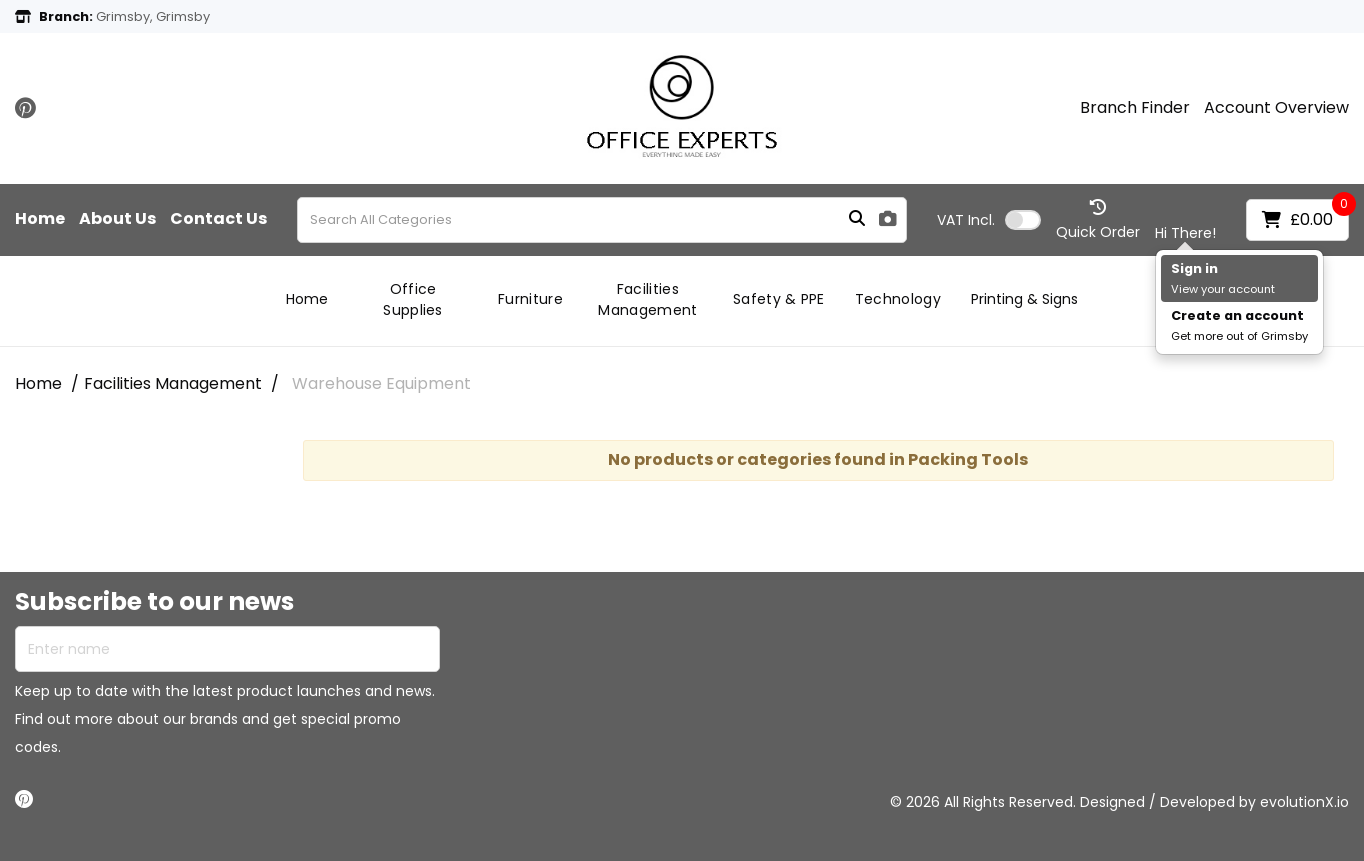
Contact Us (218, 219)
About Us (117, 219)
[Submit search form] (857, 219)
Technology (898, 299)
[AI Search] (888, 219)
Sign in (1194, 268)
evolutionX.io (1304, 802)
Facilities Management (647, 299)
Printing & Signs (1024, 299)
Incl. (966, 220)
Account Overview (1276, 108)
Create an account (1237, 315)
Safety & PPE (779, 299)
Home (40, 219)
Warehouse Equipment (381, 383)
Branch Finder (1135, 108)
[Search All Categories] (602, 220)
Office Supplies (413, 299)
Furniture (530, 299)
